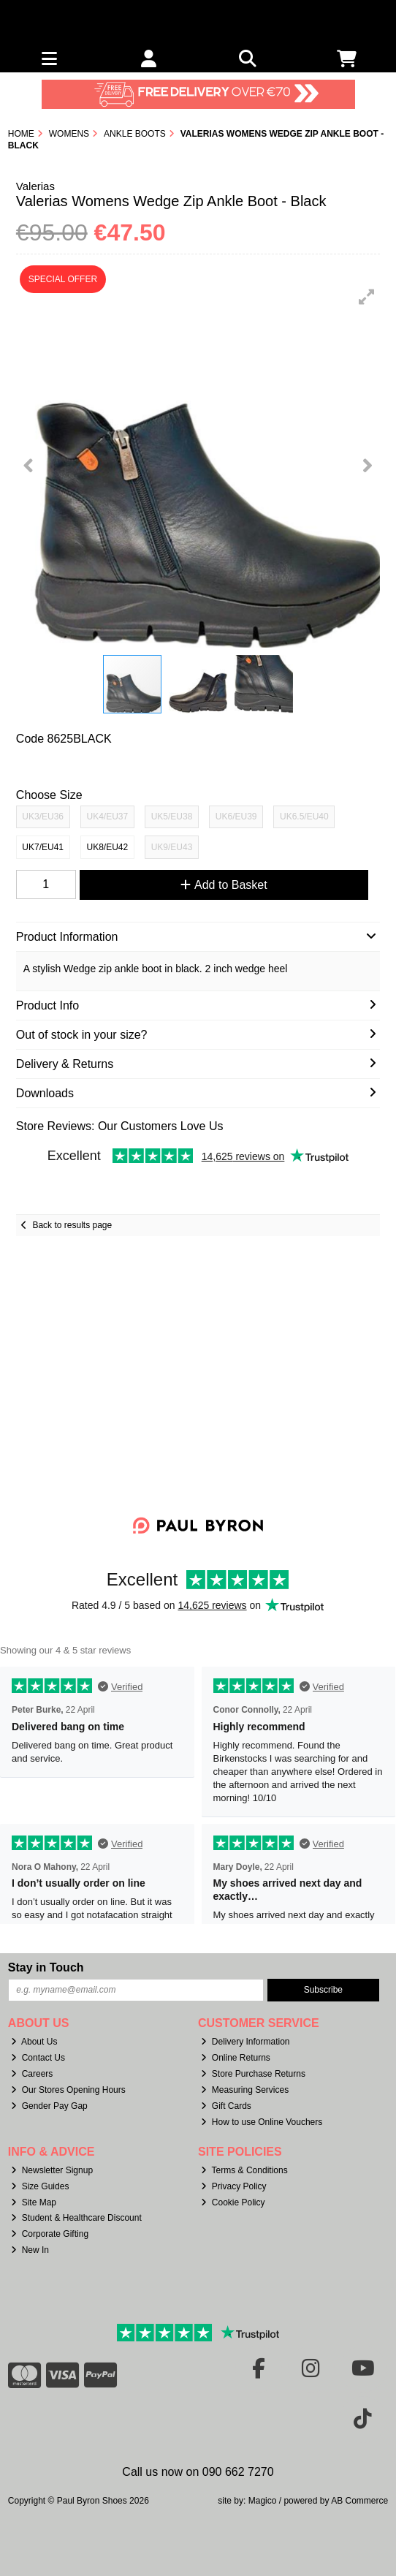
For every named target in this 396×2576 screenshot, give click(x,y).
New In (30, 2250)
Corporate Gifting (49, 2234)
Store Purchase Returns (253, 2074)
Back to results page (72, 1225)
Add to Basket (223, 885)
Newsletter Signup (52, 2170)
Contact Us (38, 2058)
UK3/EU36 (43, 816)
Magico (262, 2501)
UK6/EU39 (236, 816)
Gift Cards (226, 2106)
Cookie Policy (233, 2202)
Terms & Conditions (244, 2170)
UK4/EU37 (108, 816)
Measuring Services (245, 2090)
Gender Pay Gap (49, 2106)
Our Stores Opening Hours (68, 2090)
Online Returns (235, 2058)
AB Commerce (359, 2501)
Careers (32, 2074)
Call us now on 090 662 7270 (197, 2472)
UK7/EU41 (43, 847)
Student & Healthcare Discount (76, 2218)
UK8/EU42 (108, 847)
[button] (366, 296)
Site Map (33, 2202)
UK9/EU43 (172, 847)
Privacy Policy (234, 2186)
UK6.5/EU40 (304, 816)
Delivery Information (245, 2042)
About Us (34, 2042)
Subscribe (323, 1990)
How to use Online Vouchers (262, 2122)
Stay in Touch (46, 1967)
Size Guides (40, 2186)
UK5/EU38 (172, 816)
